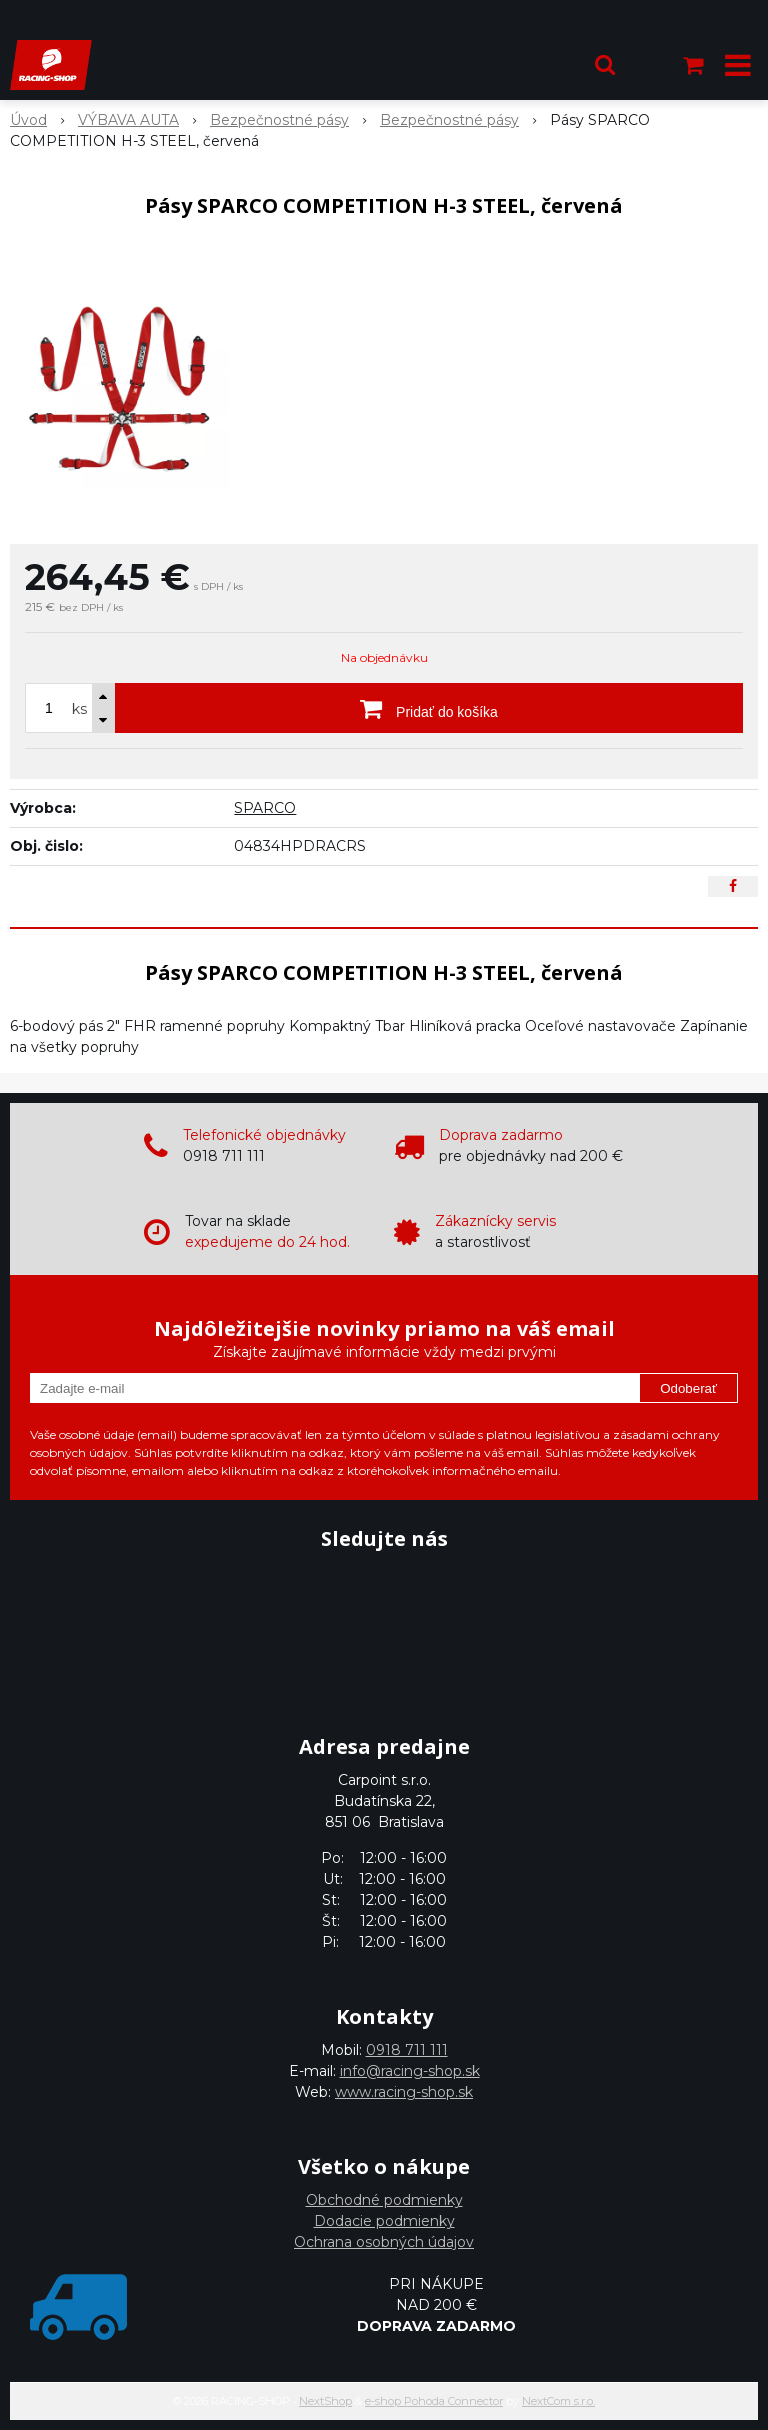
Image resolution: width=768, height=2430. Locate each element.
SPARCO (265, 808)
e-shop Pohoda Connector (434, 2401)
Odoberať (688, 1388)
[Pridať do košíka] (429, 708)
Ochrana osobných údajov (384, 2242)
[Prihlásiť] (650, 65)
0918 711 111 (407, 2050)
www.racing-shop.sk (404, 2092)
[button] (605, 65)
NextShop (325, 2401)
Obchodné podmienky (384, 2200)
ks (79, 709)
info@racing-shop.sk (410, 2071)
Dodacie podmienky (384, 2221)
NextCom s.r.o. (558, 2401)
